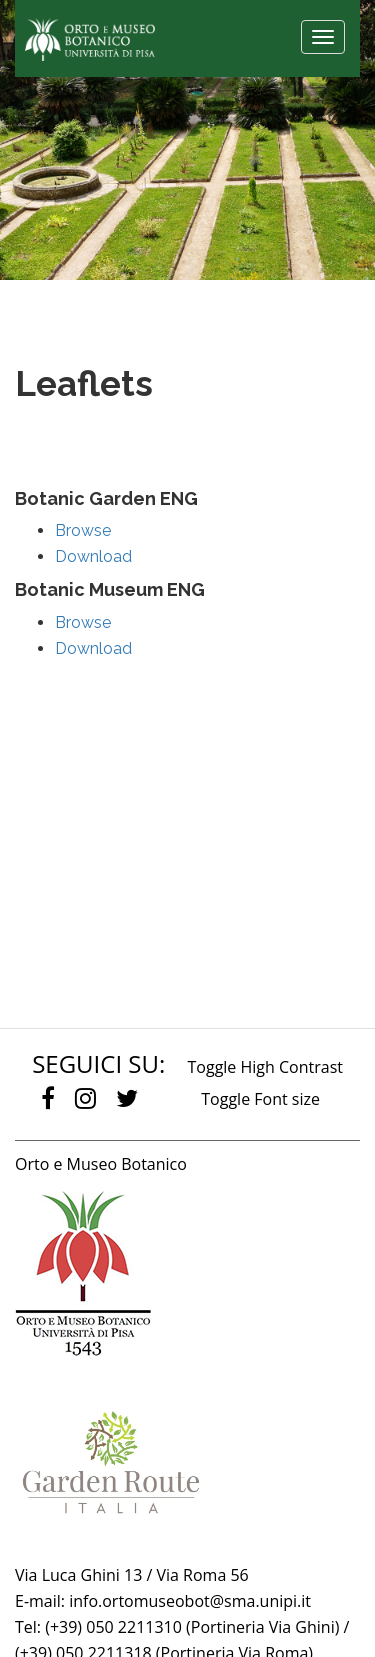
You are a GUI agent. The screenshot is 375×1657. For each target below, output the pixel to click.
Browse (83, 530)
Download (93, 556)
